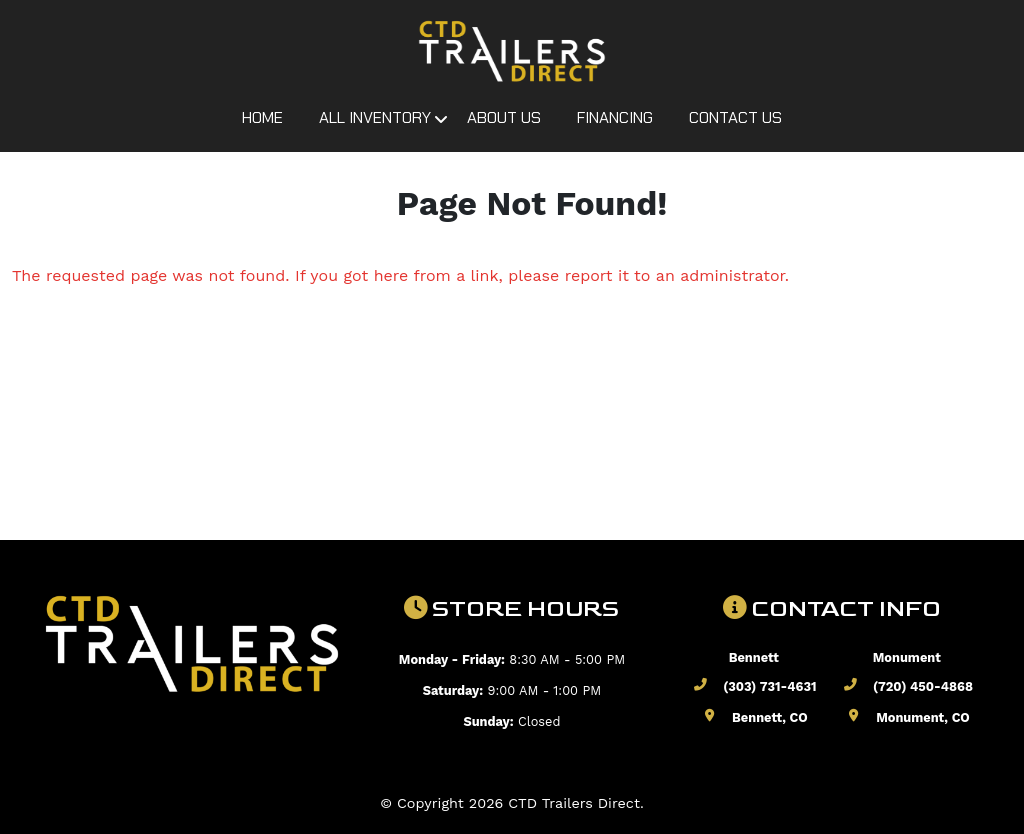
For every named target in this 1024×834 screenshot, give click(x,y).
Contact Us (735, 117)
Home (262, 117)
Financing (615, 117)
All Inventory (375, 117)
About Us (504, 117)
